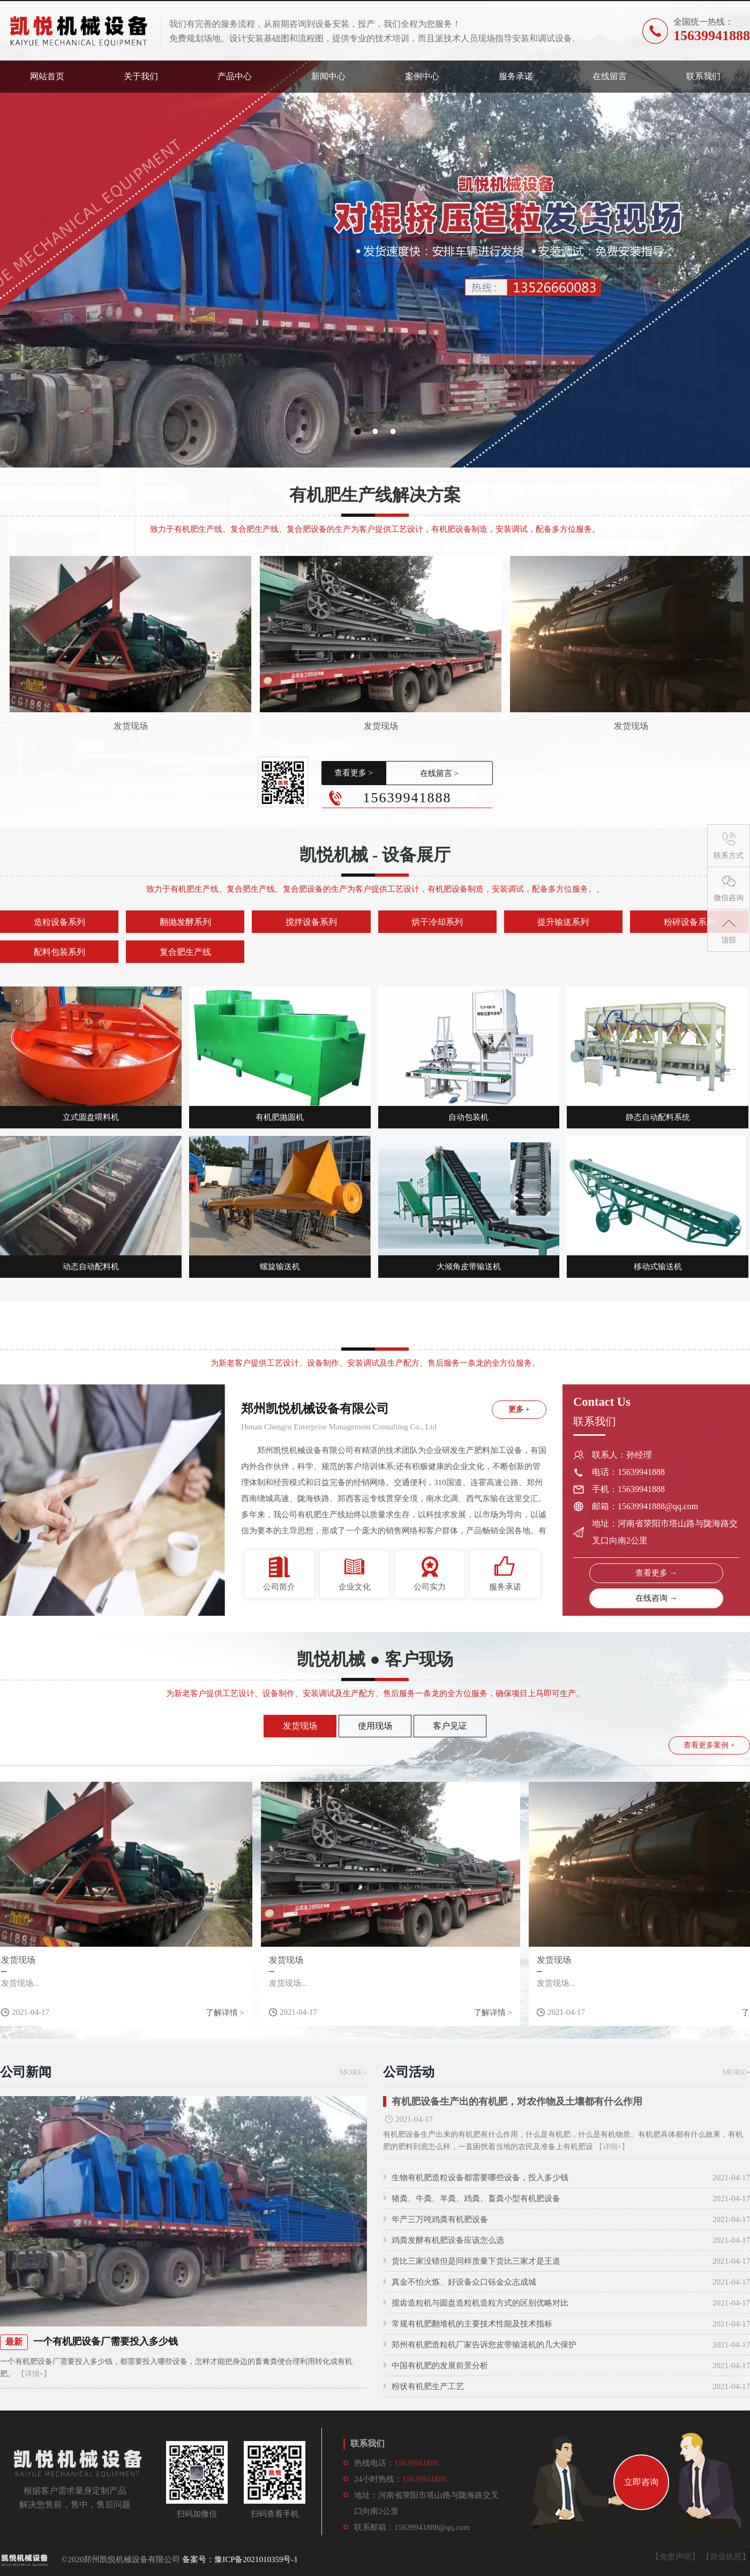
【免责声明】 (675, 2556)
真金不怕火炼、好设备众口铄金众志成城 (464, 2282)
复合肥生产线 (185, 951)
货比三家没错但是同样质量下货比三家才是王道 (476, 2261)
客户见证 (450, 1725)
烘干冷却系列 (437, 922)
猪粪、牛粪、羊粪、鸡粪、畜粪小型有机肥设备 (476, 2198)
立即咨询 (641, 2482)
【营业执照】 (726, 2556)
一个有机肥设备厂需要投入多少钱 (105, 2341)
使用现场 (375, 1725)
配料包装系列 (59, 951)
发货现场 (131, 725)
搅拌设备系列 (311, 922)
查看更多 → (656, 1573)
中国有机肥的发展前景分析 (440, 2365)
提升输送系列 (563, 922)
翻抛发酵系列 (185, 922)
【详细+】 (612, 2147)
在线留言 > (439, 773)
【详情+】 (33, 2374)
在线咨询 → (656, 1598)
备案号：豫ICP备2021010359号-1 (240, 2559)
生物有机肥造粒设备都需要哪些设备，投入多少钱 (480, 2177)
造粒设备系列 (59, 922)
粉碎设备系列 (689, 922)
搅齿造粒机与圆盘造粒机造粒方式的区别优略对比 (480, 2303)
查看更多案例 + (709, 1745)
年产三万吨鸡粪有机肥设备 (440, 2219)
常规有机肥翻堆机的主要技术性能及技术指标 (472, 2323)
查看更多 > (353, 773)
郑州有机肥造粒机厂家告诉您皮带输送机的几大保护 (484, 2344)
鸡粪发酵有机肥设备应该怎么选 (448, 2240)
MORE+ (353, 2072)
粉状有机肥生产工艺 (428, 2386)
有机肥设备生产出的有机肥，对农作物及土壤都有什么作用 (517, 2101)
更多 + (518, 1409)
